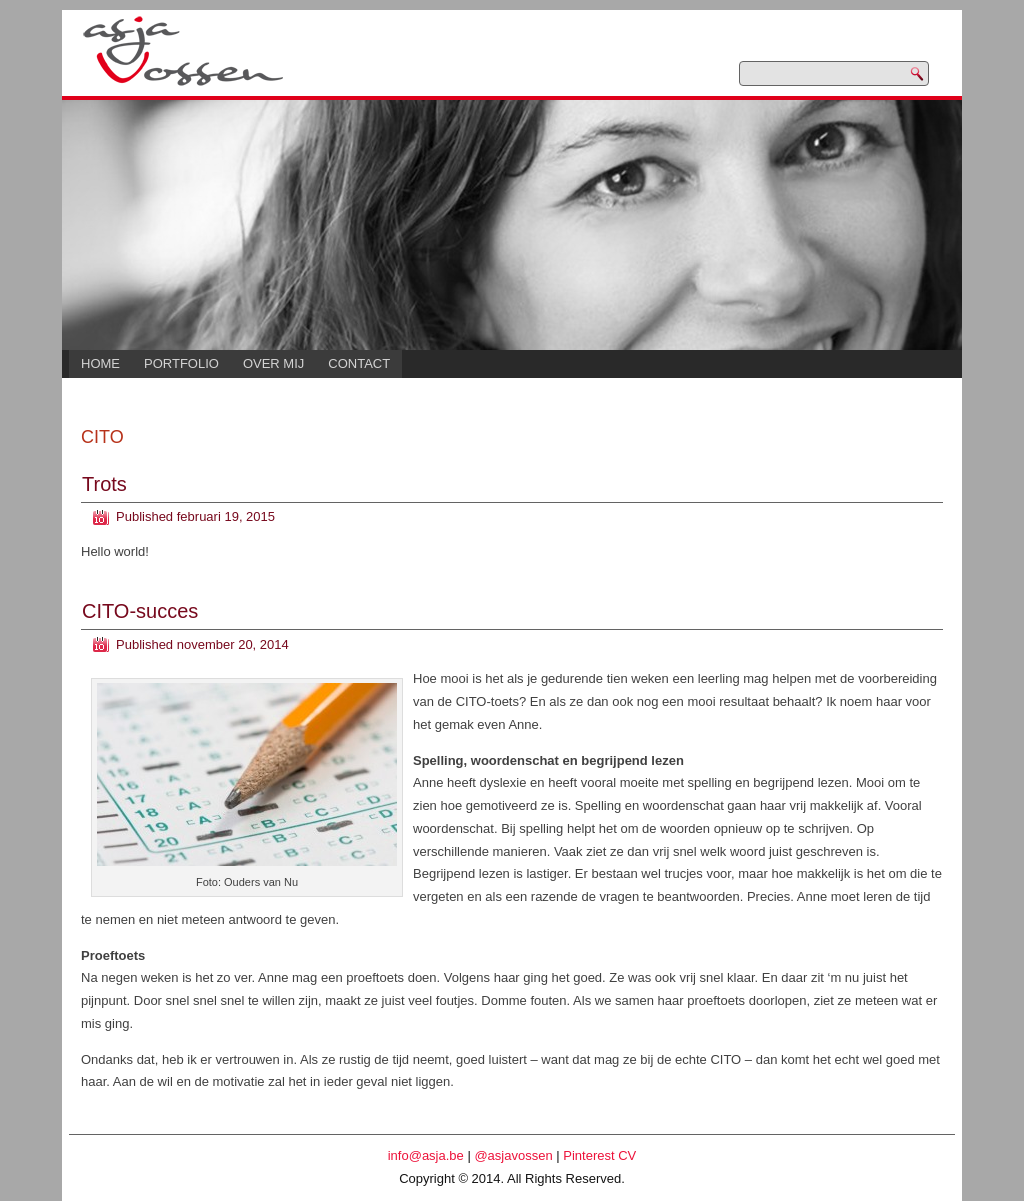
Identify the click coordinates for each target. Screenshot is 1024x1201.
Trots (104, 484)
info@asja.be (426, 1155)
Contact (359, 363)
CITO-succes (140, 611)
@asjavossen (513, 1155)
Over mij (273, 363)
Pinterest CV (599, 1155)
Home (100, 363)
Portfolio (181, 363)
